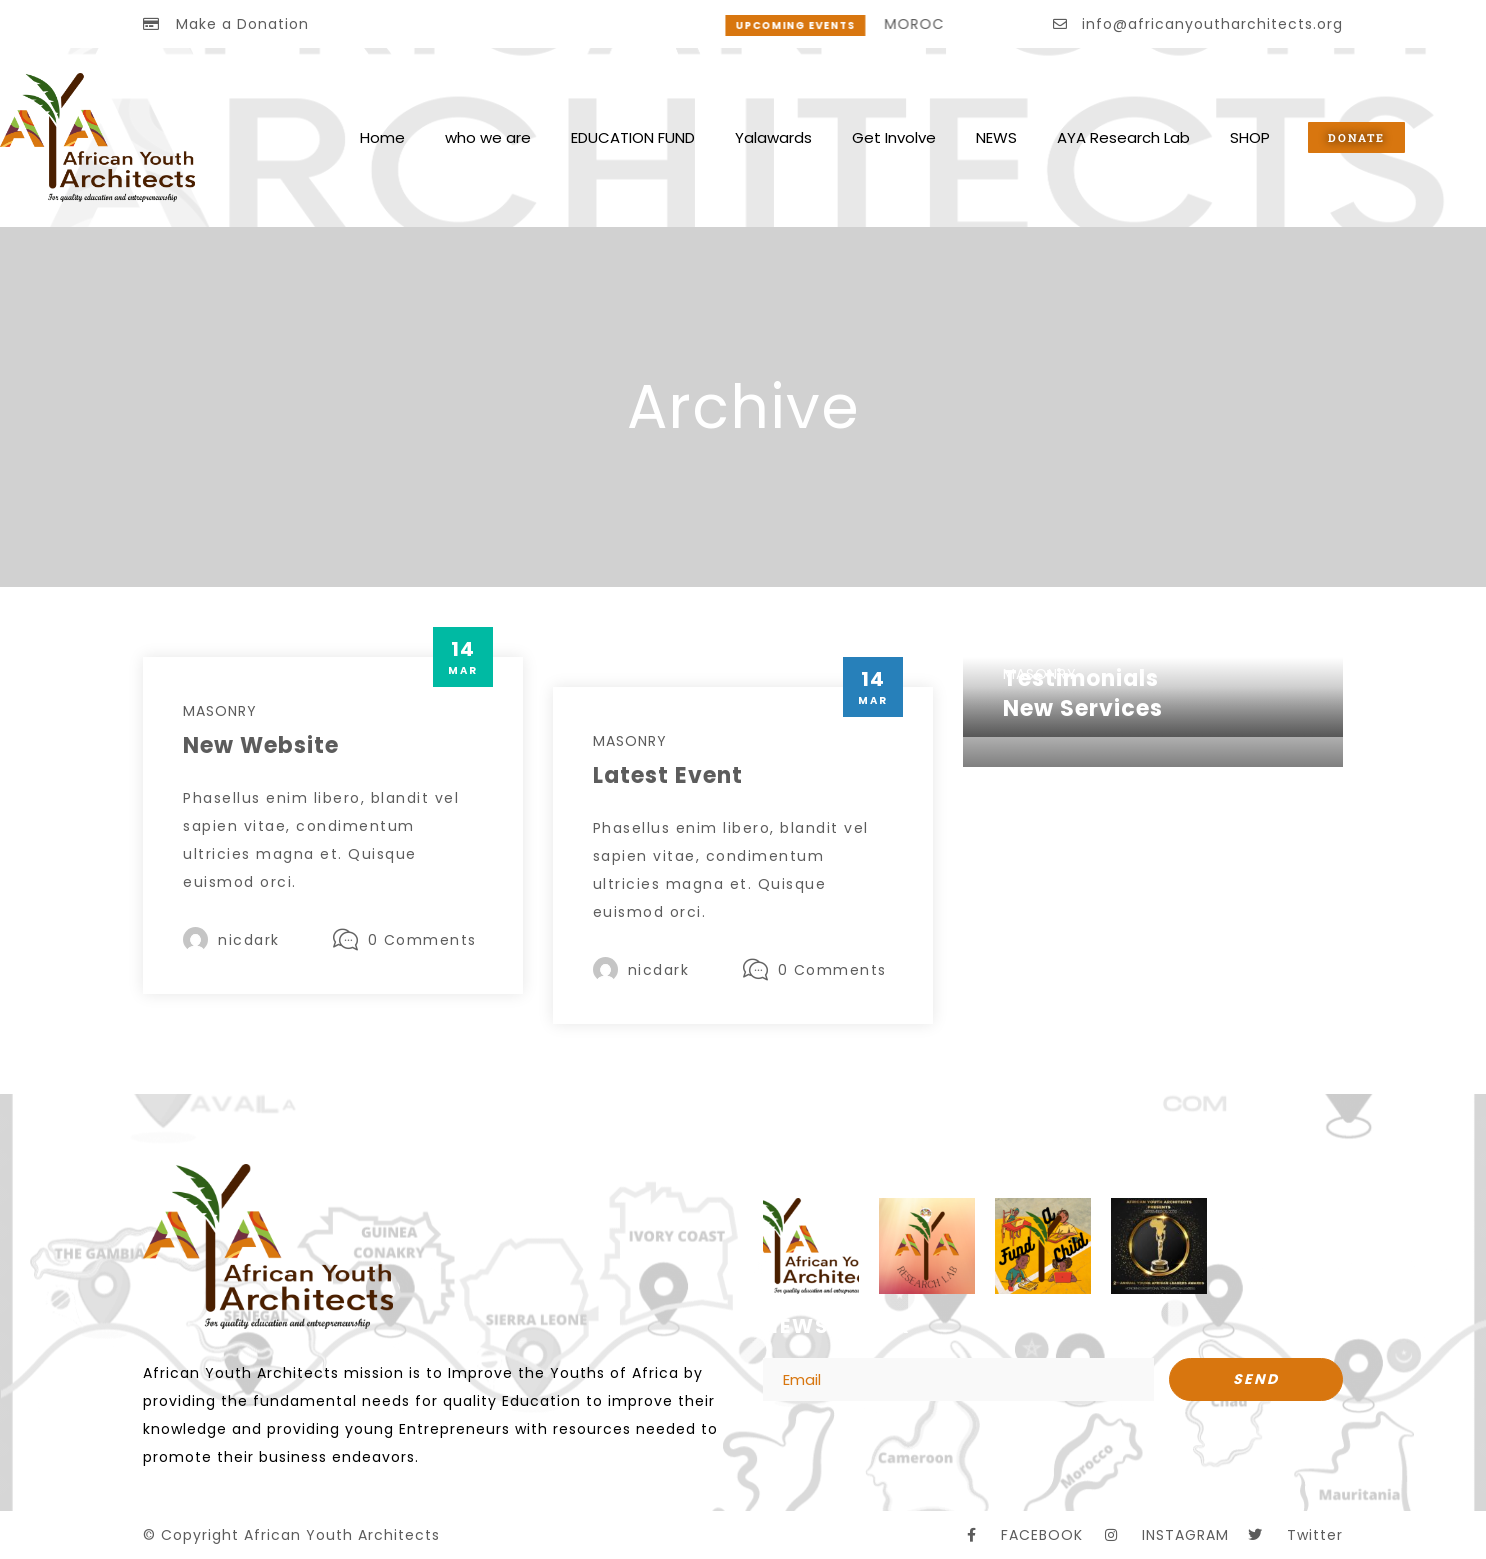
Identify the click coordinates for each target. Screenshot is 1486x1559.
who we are (488, 137)
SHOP (1250, 137)
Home (382, 137)
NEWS (996, 137)
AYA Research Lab (1123, 137)
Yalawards (773, 137)
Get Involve (894, 137)
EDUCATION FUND (633, 137)
